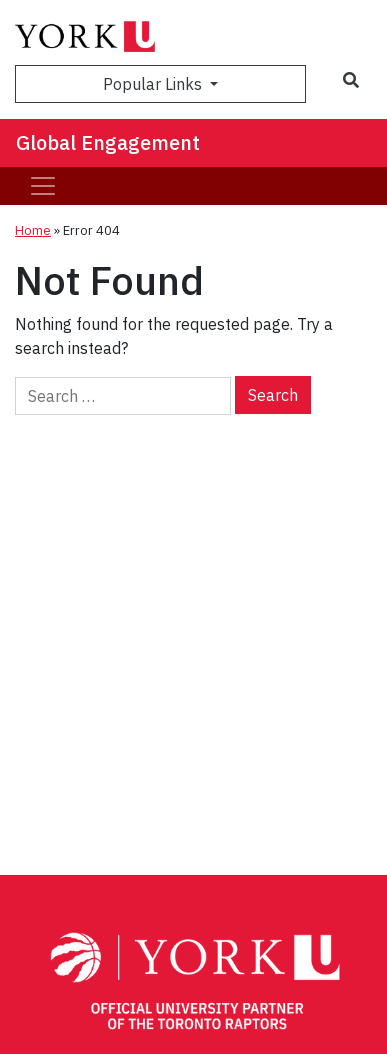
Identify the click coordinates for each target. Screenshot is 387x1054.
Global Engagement (108, 142)
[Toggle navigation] (43, 186)
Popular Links (154, 84)
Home (33, 230)
